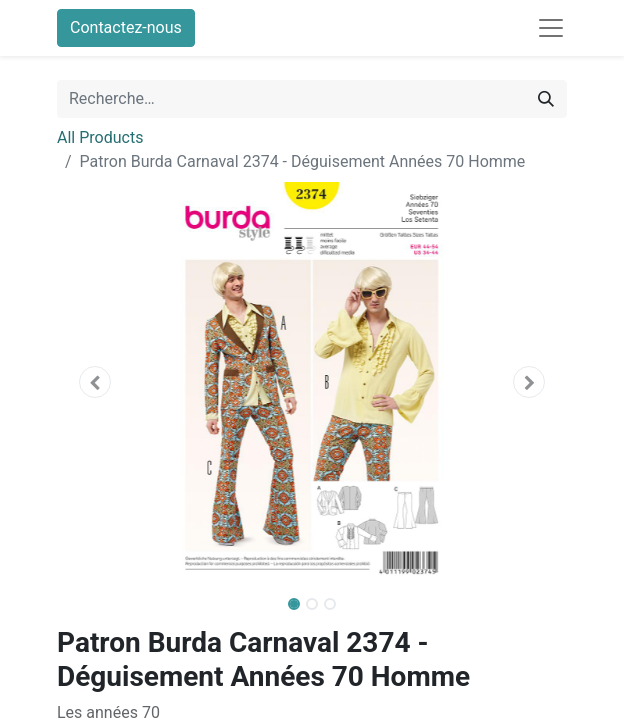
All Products (100, 137)
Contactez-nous (126, 27)
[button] (95, 382)
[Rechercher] (546, 99)
